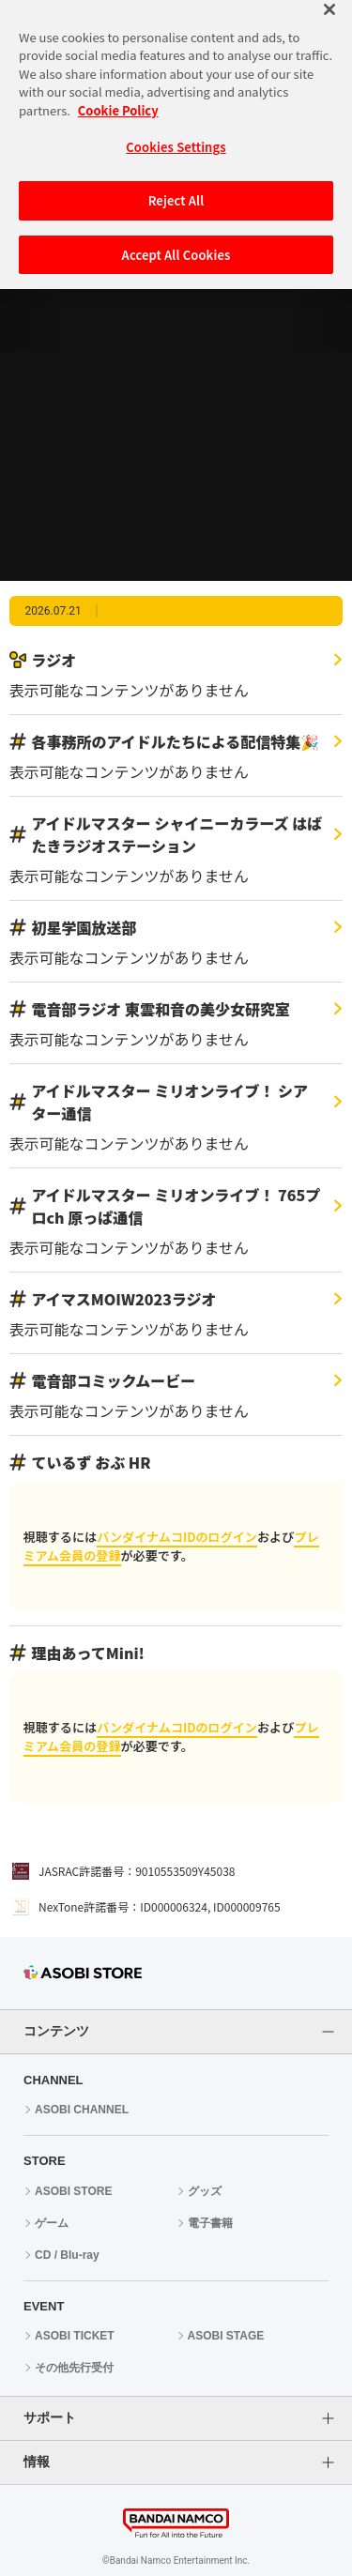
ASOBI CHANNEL (82, 2109)
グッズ (205, 2191)
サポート (49, 2417)
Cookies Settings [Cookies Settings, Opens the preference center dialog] (175, 128)
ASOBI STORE (73, 2191)
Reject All (176, 182)
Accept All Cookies (176, 235)
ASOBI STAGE (226, 2335)
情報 (36, 2461)
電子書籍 (210, 2223)
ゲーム (52, 2223)
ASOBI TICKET (75, 2335)
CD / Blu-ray (67, 2255)
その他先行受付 (74, 2367)
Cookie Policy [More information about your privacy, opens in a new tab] (118, 90)
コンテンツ (56, 2030)
